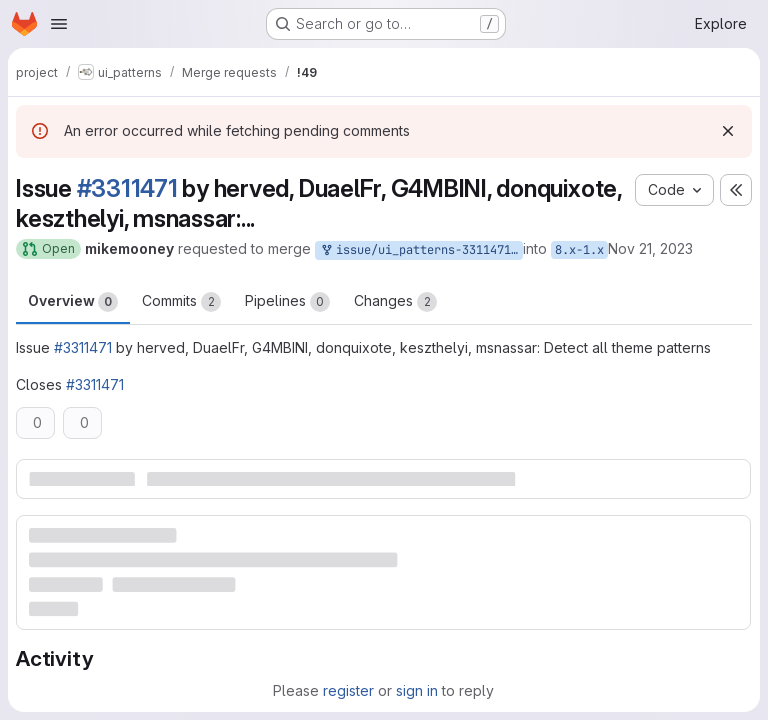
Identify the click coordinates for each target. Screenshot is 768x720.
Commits (181, 302)
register (348, 690)
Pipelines (287, 302)
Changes (395, 302)
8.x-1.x (579, 250)
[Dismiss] (728, 131)
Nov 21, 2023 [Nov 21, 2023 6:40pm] (650, 248)
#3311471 (127, 188)
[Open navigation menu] (59, 24)
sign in (417, 690)
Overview (73, 302)
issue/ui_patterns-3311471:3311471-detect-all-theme (421, 250)
